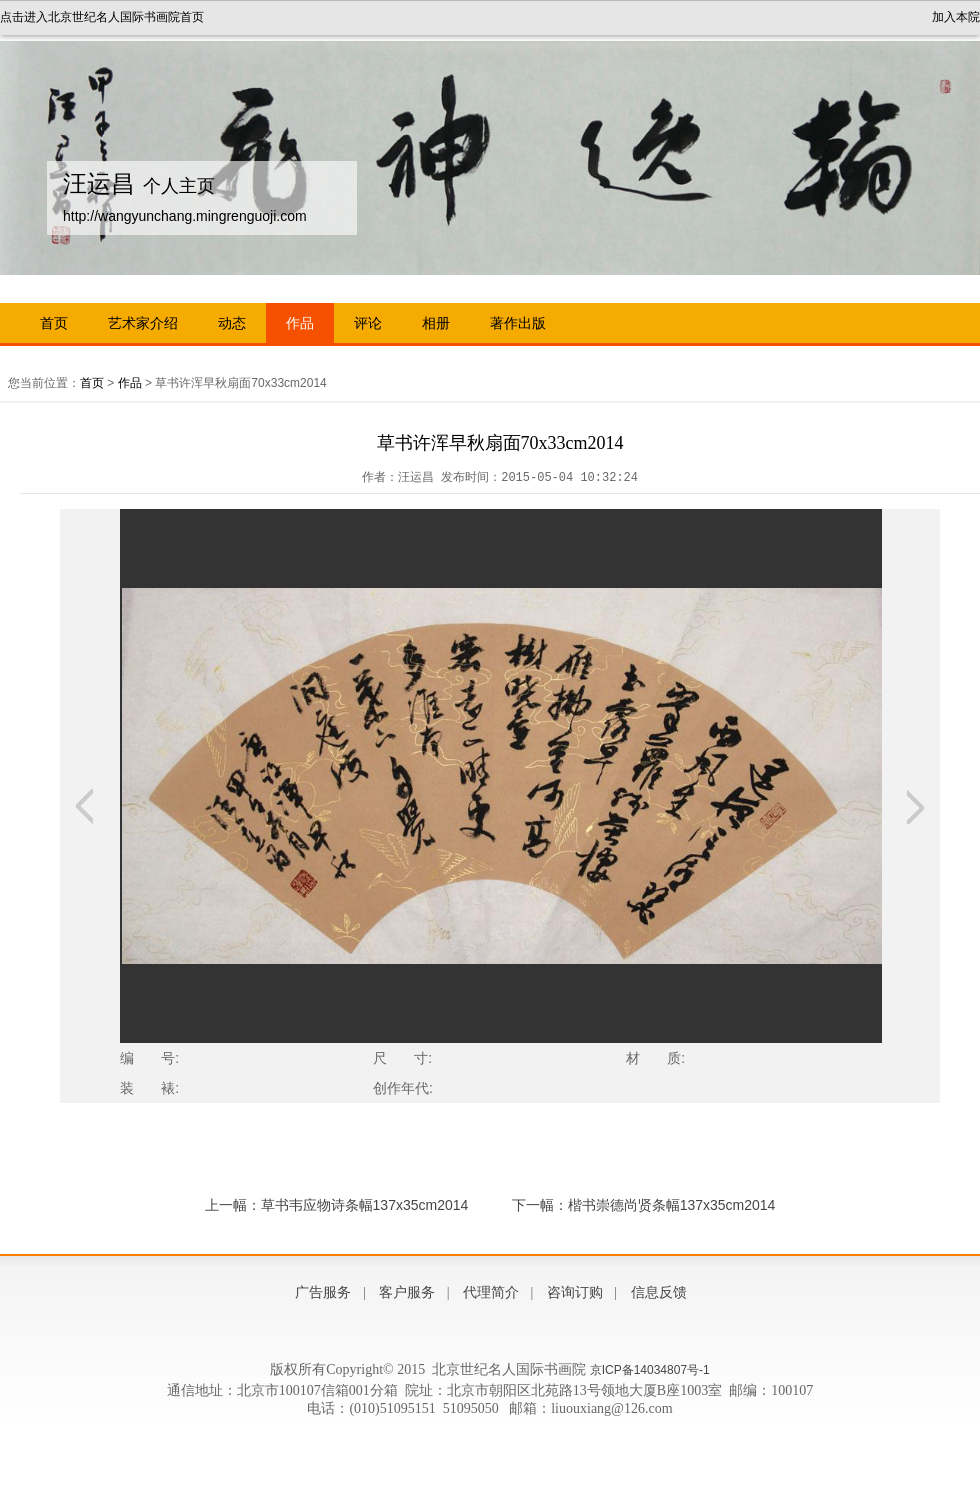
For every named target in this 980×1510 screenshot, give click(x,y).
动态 (232, 323)
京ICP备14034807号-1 (650, 1370)
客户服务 (407, 1292)
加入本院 (956, 17)
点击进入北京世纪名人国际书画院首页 (102, 17)
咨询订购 (575, 1292)
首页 (54, 323)
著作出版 (518, 323)
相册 (436, 323)
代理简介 (491, 1292)
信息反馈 (659, 1292)
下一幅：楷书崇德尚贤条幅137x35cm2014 (644, 1205)
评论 (368, 323)
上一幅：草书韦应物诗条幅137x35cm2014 (337, 1205)
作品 (300, 323)
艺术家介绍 (143, 323)
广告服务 (323, 1292)
